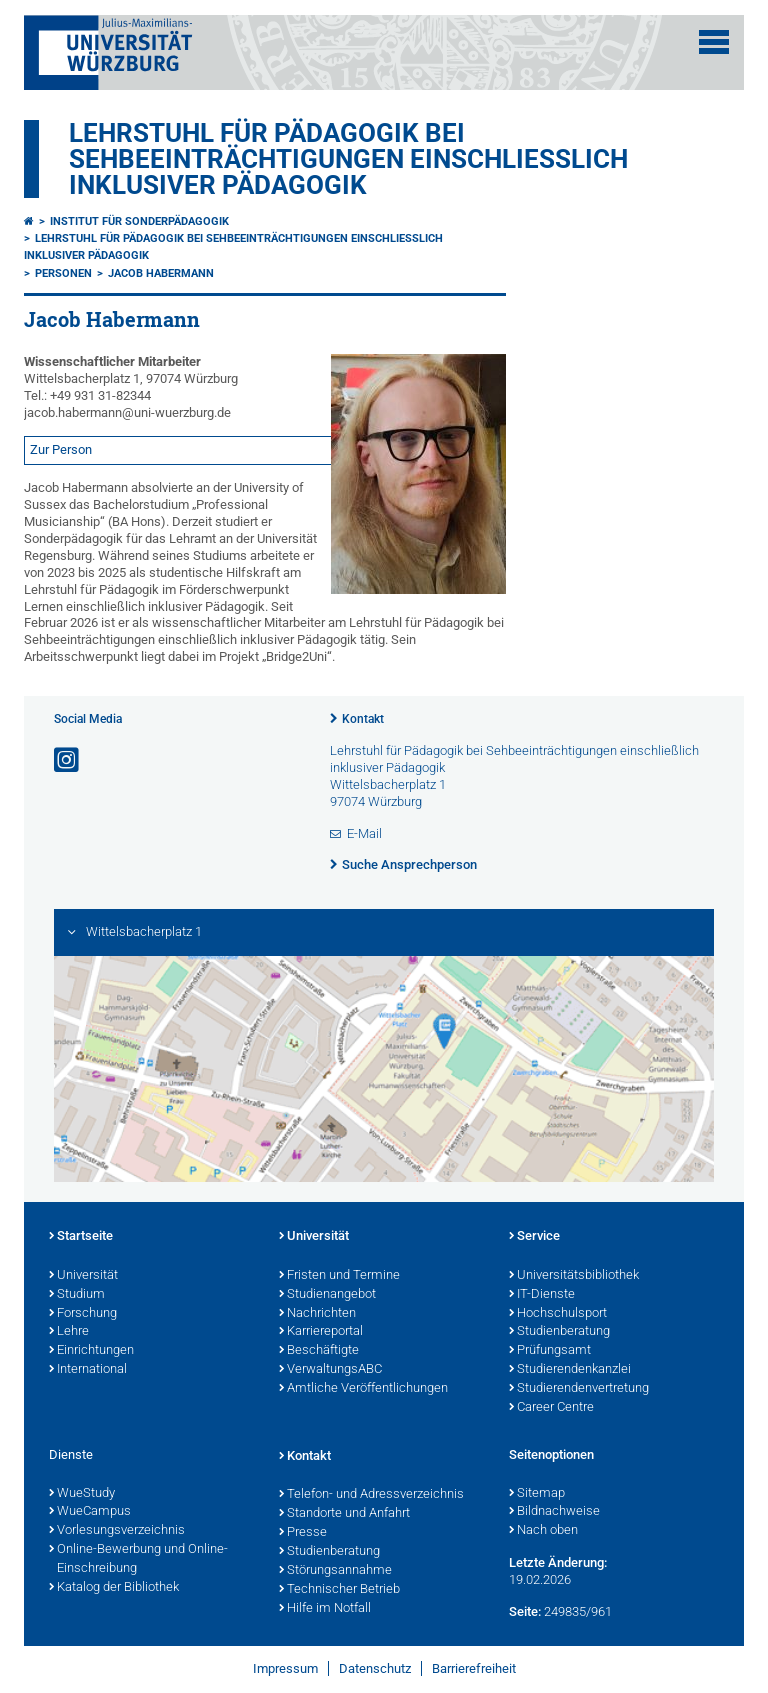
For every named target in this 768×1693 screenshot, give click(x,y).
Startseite (81, 1237)
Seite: (525, 1611)
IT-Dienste (542, 1295)
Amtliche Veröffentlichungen (363, 1389)
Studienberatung (559, 1332)
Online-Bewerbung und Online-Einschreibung (138, 1559)
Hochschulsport (558, 1314)
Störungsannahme (335, 1571)
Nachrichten (317, 1314)
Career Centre (551, 1408)
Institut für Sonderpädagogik (139, 221)
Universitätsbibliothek (574, 1276)
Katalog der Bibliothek (114, 1588)
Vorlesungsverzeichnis (117, 1531)
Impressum (285, 1668)
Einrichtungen (91, 1351)
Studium (77, 1295)
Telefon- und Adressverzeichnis (371, 1495)
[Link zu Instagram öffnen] (68, 760)
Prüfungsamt (550, 1351)
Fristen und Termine (339, 1276)
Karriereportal (321, 1332)
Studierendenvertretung (579, 1389)
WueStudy (82, 1494)
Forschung (83, 1314)
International (88, 1370)
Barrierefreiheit (474, 1668)
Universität (83, 1276)
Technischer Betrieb (339, 1590)
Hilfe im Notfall (325, 1609)
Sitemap (537, 1494)
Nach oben (543, 1531)
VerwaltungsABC (330, 1370)
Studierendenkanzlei (570, 1370)
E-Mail (364, 833)
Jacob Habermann (161, 273)
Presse (303, 1533)
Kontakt (363, 719)
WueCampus (90, 1512)
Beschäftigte (319, 1351)
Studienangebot (327, 1295)
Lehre (69, 1332)
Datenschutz (375, 1668)
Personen (63, 273)
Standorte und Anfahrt (344, 1514)
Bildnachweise (554, 1512)
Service (534, 1237)
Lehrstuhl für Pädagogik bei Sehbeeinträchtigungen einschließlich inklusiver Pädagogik (348, 159)
